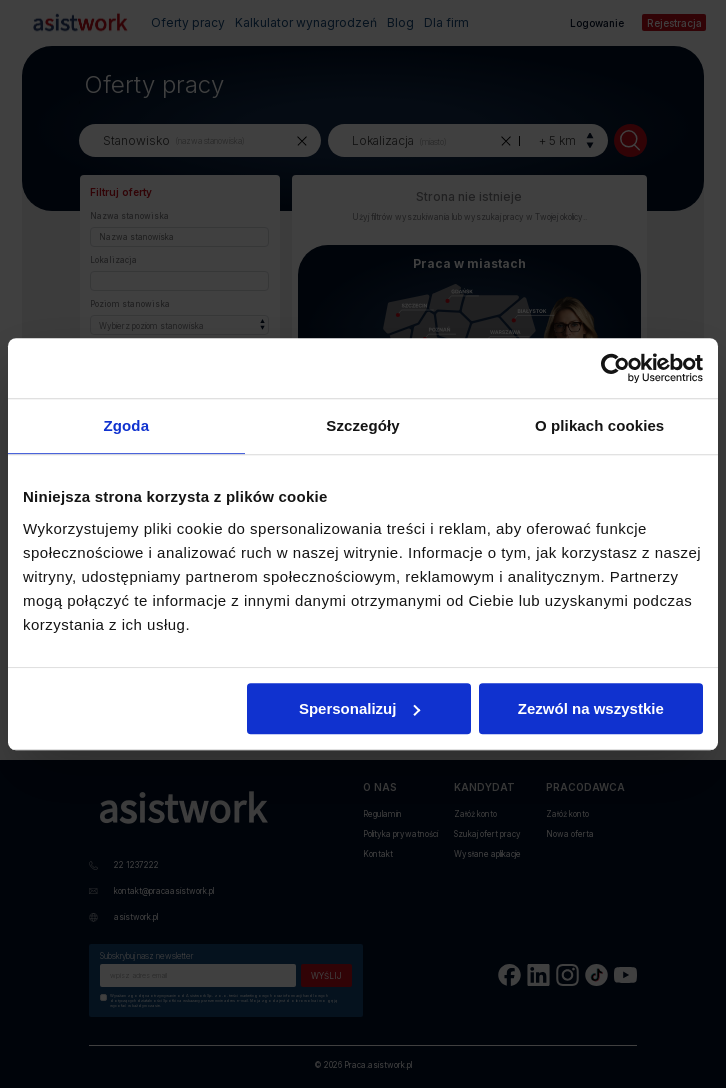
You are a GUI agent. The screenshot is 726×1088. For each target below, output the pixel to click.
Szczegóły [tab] (362, 425)
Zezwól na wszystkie (591, 708)
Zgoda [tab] (127, 425)
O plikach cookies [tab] (599, 425)
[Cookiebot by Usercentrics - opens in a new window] (615, 368)
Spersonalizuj (360, 708)
